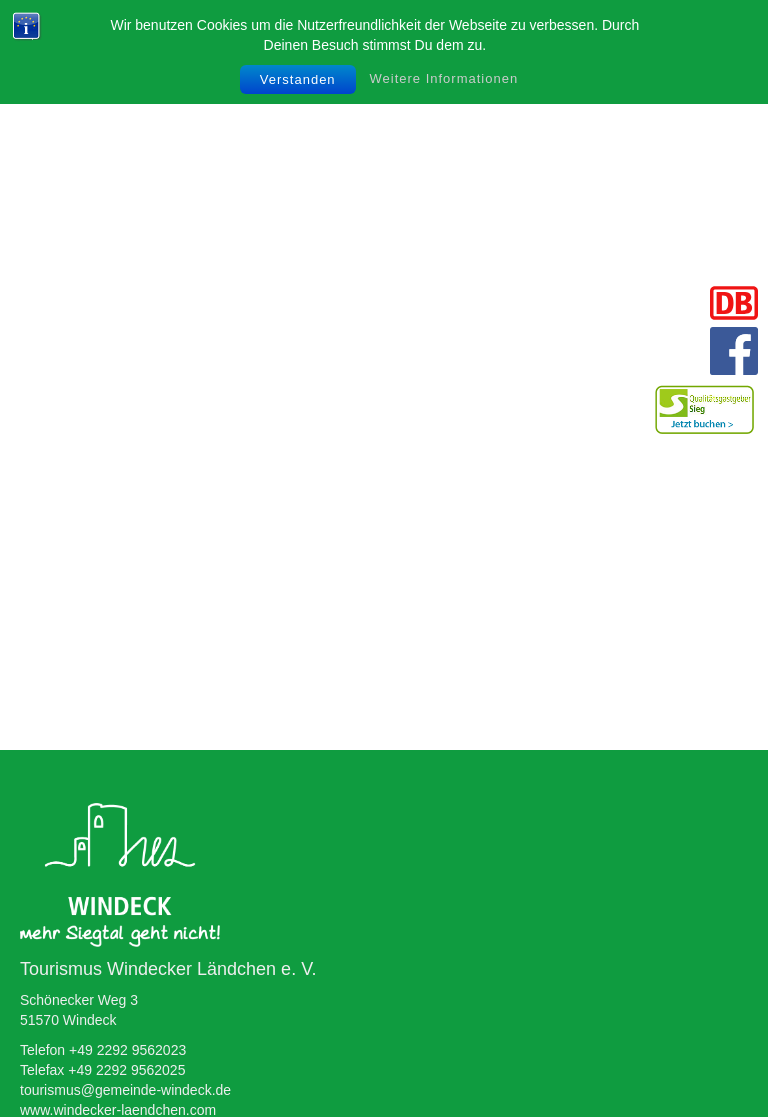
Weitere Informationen (444, 78)
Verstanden (298, 79)
